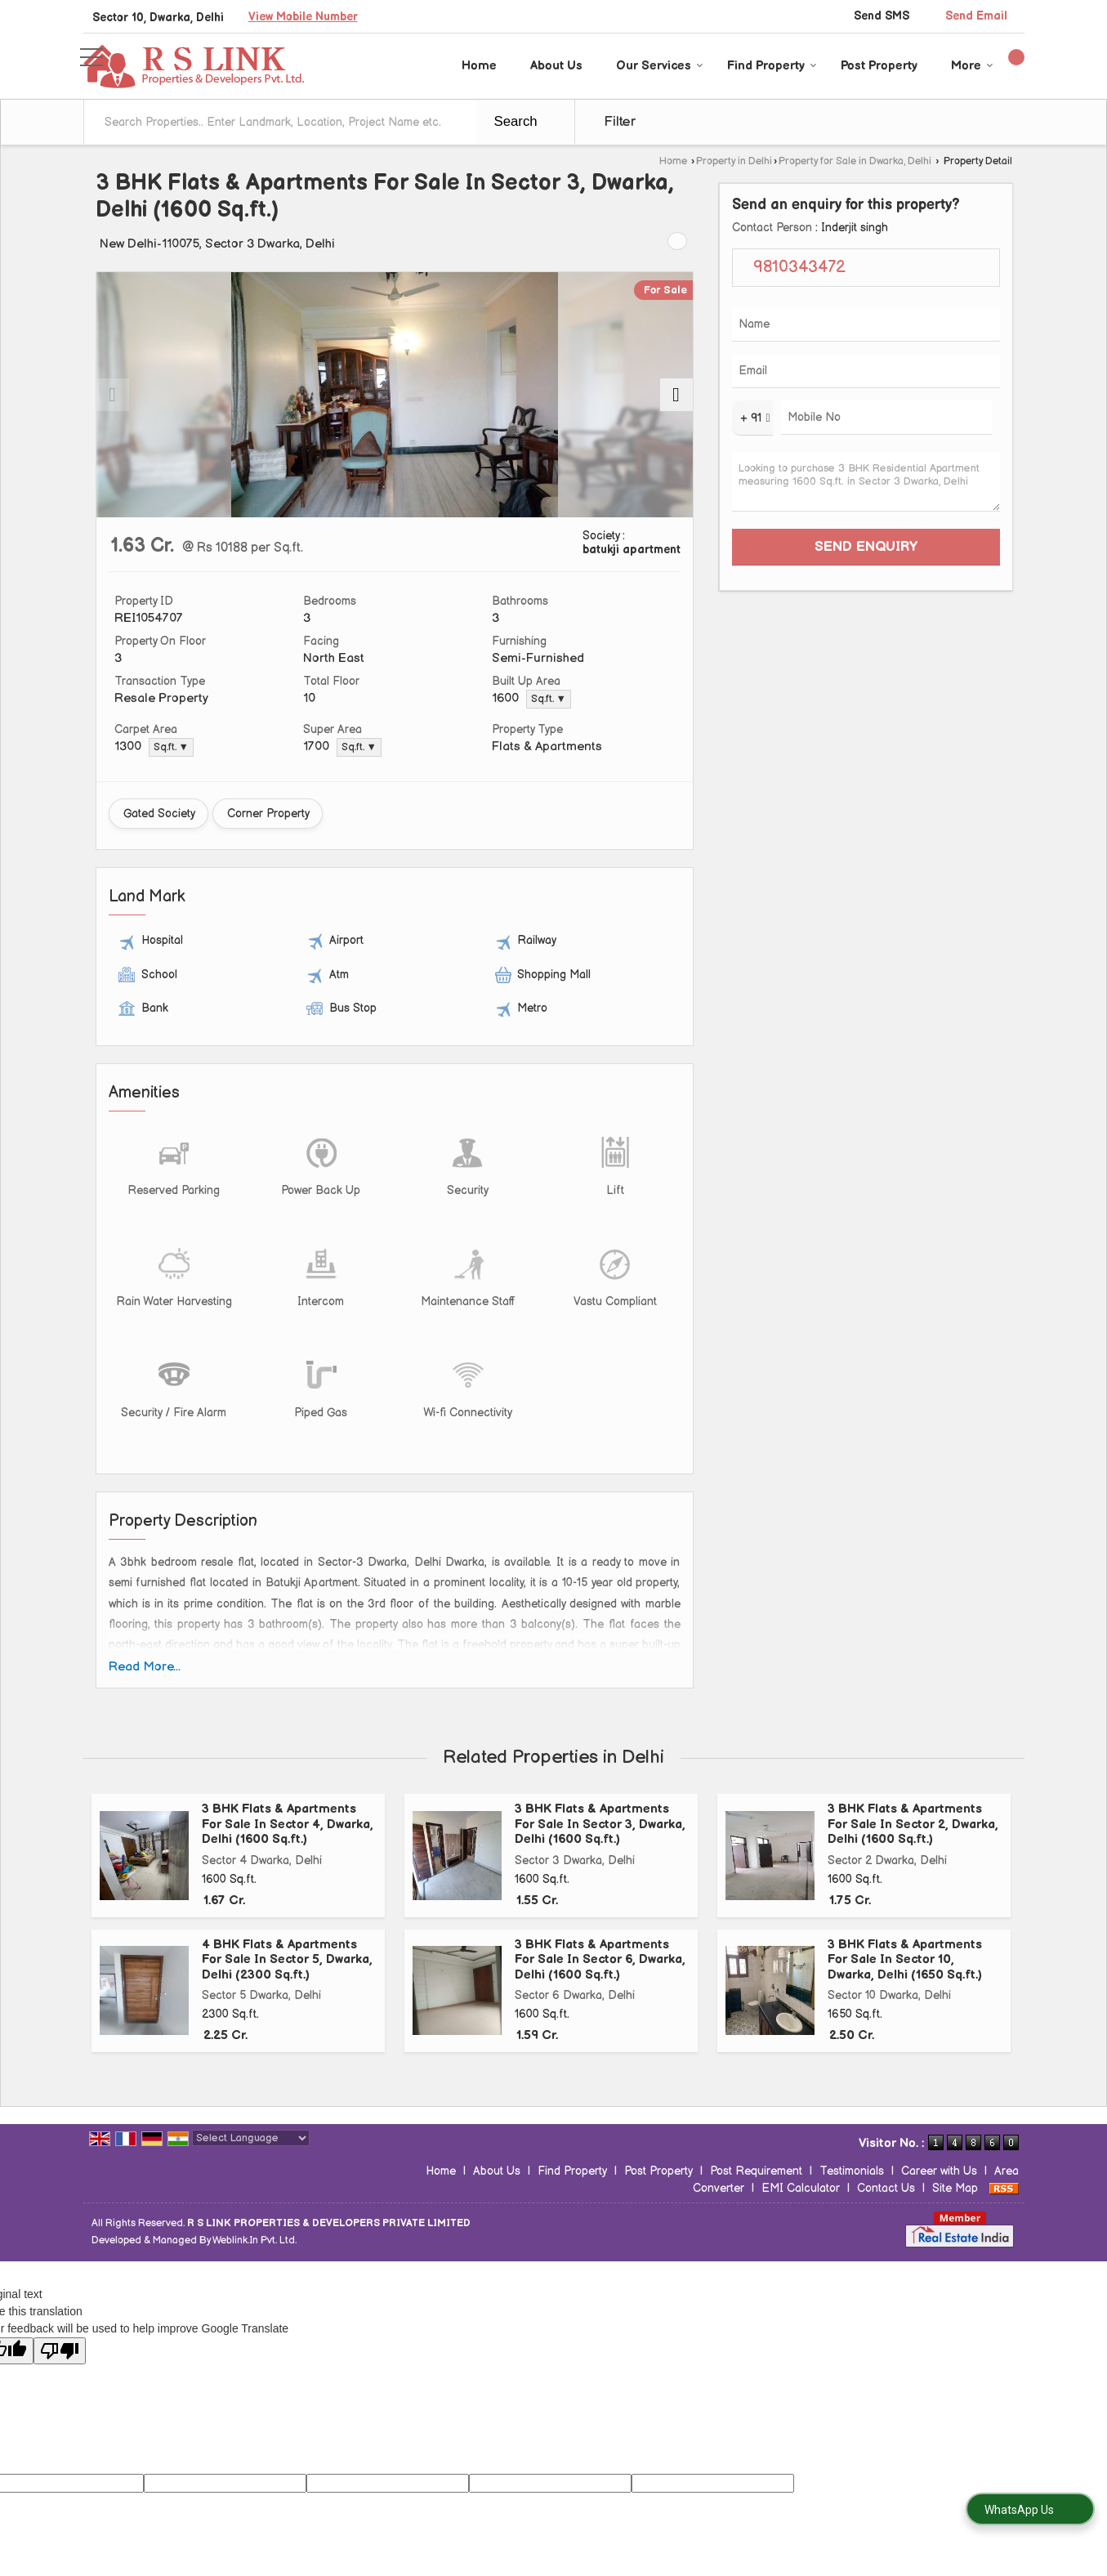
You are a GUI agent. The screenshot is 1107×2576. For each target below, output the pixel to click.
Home (479, 66)
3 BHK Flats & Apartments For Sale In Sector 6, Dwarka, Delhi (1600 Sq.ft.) (600, 1960)
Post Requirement (756, 2171)
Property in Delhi (734, 161)
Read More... (145, 1667)
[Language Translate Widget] (251, 2138)
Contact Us (886, 2188)
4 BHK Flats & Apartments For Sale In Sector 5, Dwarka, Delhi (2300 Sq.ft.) (287, 1960)
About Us (556, 66)
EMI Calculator (800, 2188)
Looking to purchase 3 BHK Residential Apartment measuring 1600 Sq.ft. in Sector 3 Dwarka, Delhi (866, 482)
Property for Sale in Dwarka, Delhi (855, 161)
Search (516, 121)
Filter (620, 122)
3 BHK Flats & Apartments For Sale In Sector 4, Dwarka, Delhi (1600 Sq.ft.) (287, 1824)
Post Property (879, 66)
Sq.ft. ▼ (548, 699)
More (972, 66)
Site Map (955, 2188)
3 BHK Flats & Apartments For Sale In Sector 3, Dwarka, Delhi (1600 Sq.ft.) (600, 1824)
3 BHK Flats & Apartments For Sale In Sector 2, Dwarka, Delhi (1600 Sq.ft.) (913, 1824)
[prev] (112, 394)
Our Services (659, 66)
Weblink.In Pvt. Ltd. (254, 2240)
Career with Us (939, 2171)
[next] (676, 394)
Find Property (772, 66)
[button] (303, 17)
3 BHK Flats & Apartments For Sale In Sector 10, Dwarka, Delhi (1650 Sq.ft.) (905, 1960)
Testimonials (851, 2171)
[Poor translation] (59, 2350)
